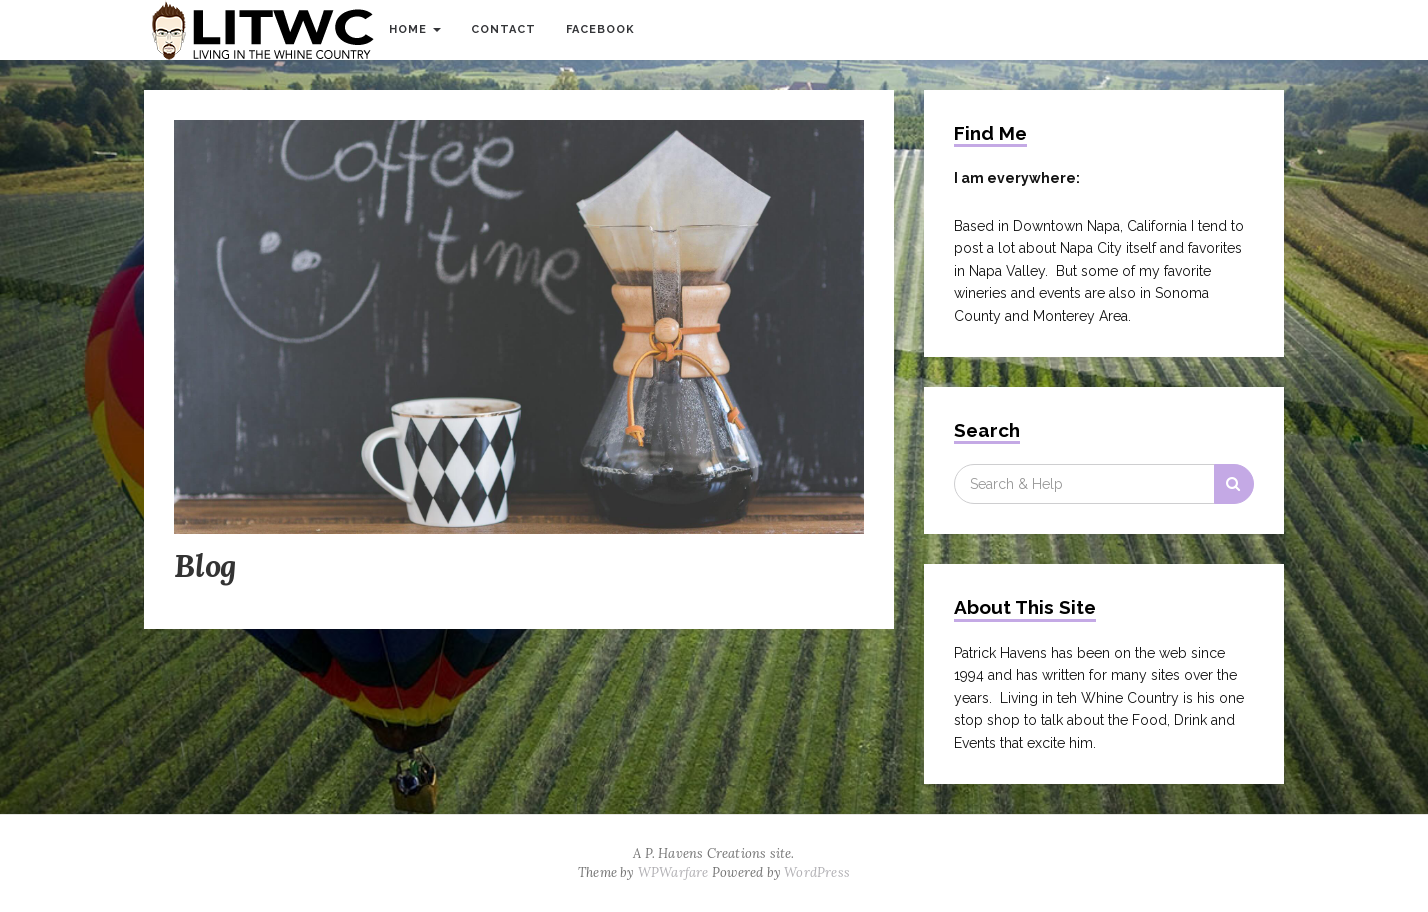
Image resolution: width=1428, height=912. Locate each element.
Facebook (600, 29)
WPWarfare (673, 872)
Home (415, 29)
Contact (503, 29)
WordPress (817, 872)
